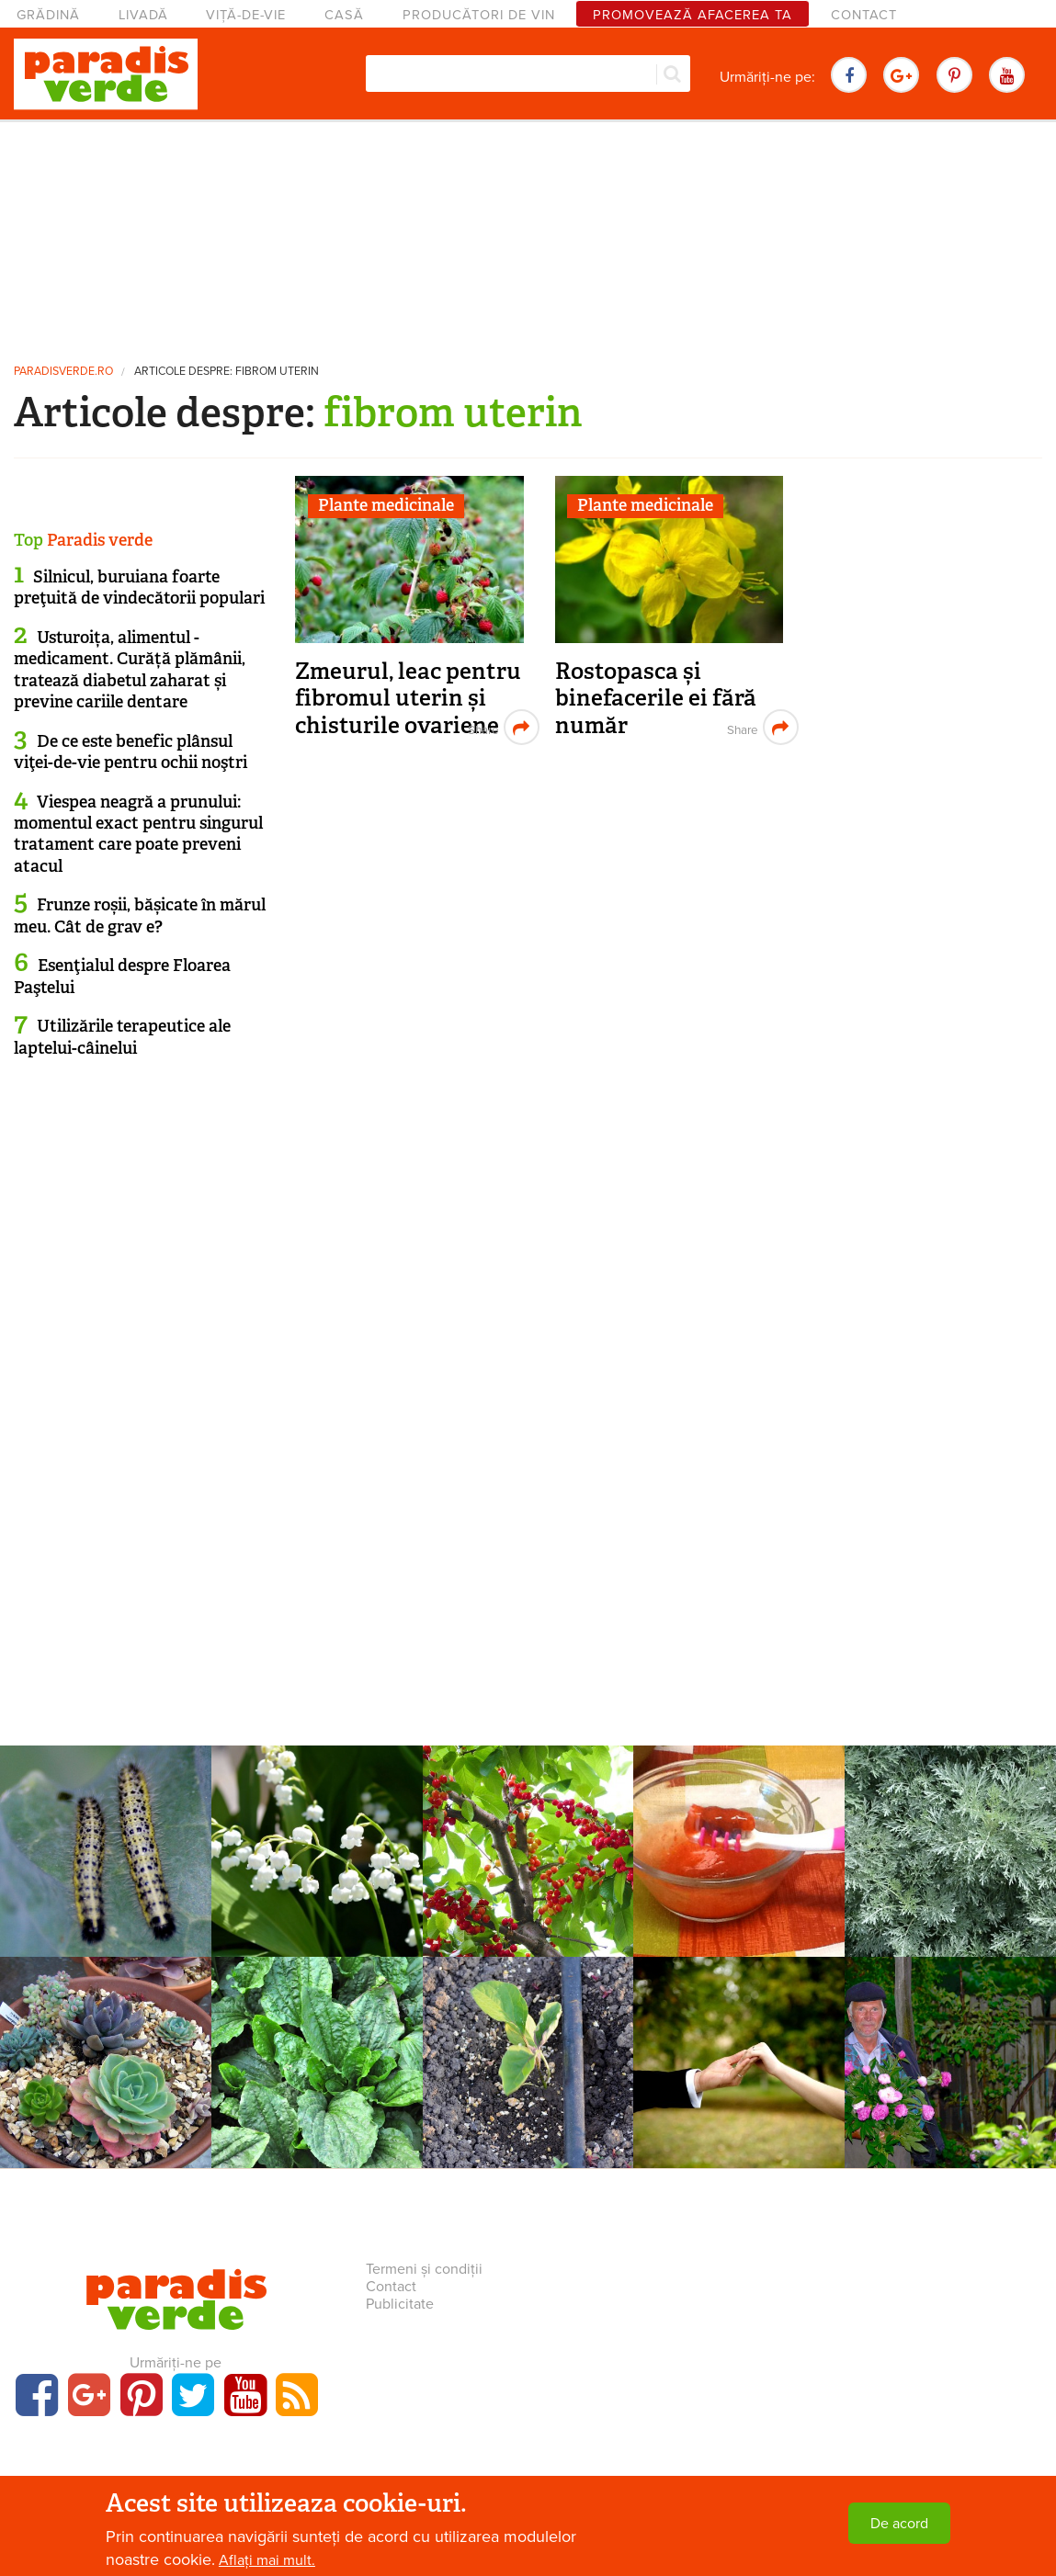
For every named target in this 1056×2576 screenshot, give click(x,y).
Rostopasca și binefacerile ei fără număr (655, 698)
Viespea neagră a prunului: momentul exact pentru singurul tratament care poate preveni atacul (138, 834)
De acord (899, 2523)
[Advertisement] (528, 234)
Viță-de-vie (246, 15)
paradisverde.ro (63, 371)
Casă (344, 15)
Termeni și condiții (424, 2269)
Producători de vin (479, 15)
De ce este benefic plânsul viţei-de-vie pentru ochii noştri (130, 752)
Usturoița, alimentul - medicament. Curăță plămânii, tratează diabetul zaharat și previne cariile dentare (129, 670)
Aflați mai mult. (267, 2560)
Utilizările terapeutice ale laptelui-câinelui (122, 1036)
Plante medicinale (386, 505)
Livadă (143, 15)
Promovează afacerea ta (692, 15)
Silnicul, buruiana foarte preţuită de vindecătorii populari (139, 587)
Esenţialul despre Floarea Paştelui (122, 976)
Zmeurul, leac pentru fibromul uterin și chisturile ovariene (408, 698)
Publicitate (400, 2304)
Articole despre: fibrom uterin (226, 371)
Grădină (48, 15)
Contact (864, 15)
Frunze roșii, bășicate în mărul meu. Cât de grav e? (140, 915)
